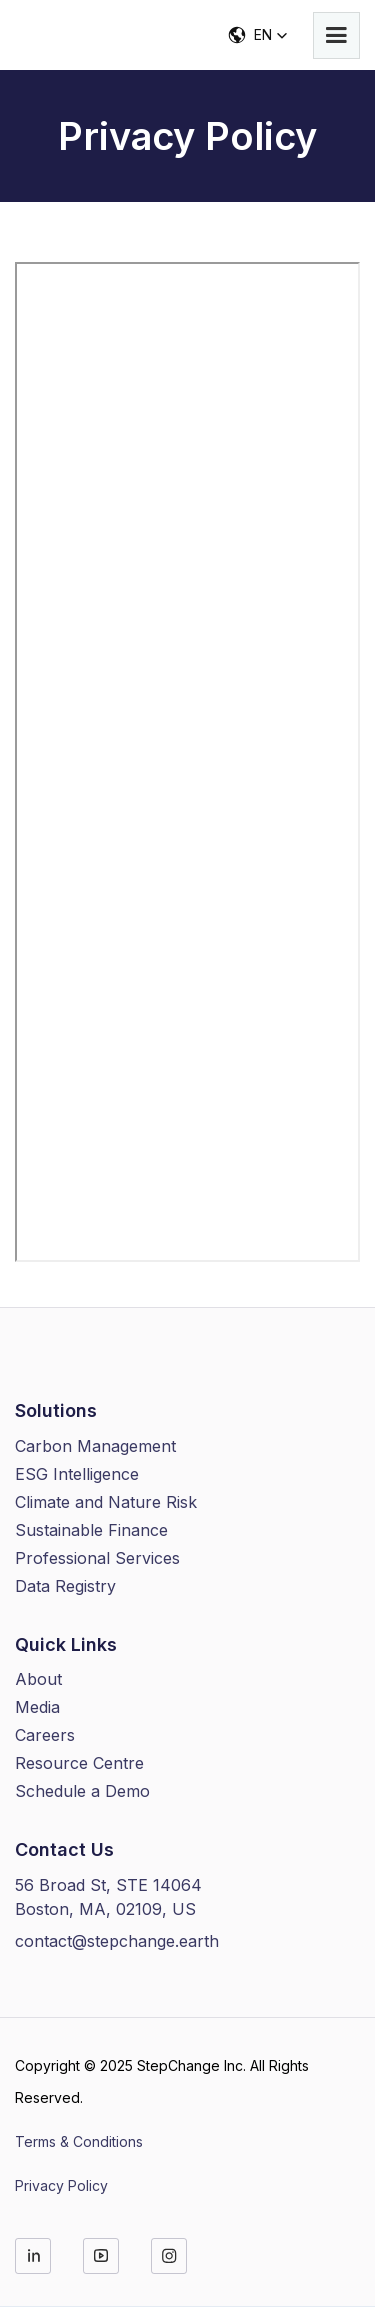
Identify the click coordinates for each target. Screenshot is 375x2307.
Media (37, 1707)
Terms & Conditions (79, 2141)
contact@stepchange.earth (117, 1941)
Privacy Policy (61, 2185)
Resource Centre (79, 1763)
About (38, 1679)
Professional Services (97, 1558)
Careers (45, 1735)
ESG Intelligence (77, 1474)
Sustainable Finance (91, 1530)
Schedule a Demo (82, 1791)
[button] (336, 35)
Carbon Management (95, 1446)
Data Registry (65, 1586)
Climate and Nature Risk (106, 1502)
